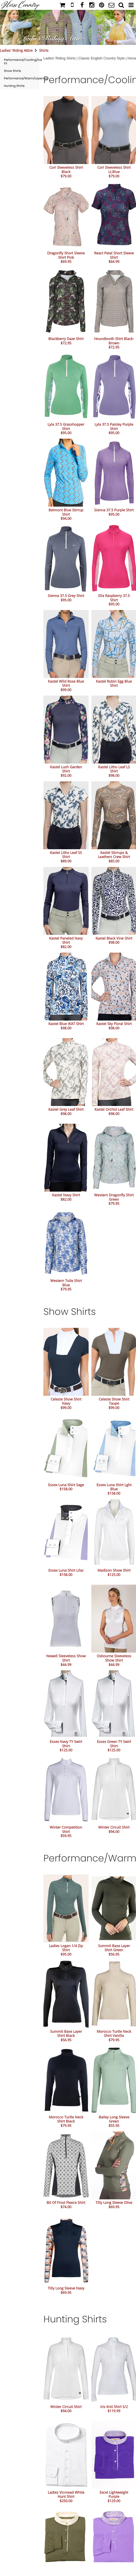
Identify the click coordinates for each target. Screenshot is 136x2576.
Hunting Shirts (14, 86)
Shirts (44, 50)
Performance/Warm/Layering (21, 78)
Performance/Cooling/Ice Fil (21, 61)
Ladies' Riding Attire (16, 50)
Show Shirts (12, 71)
